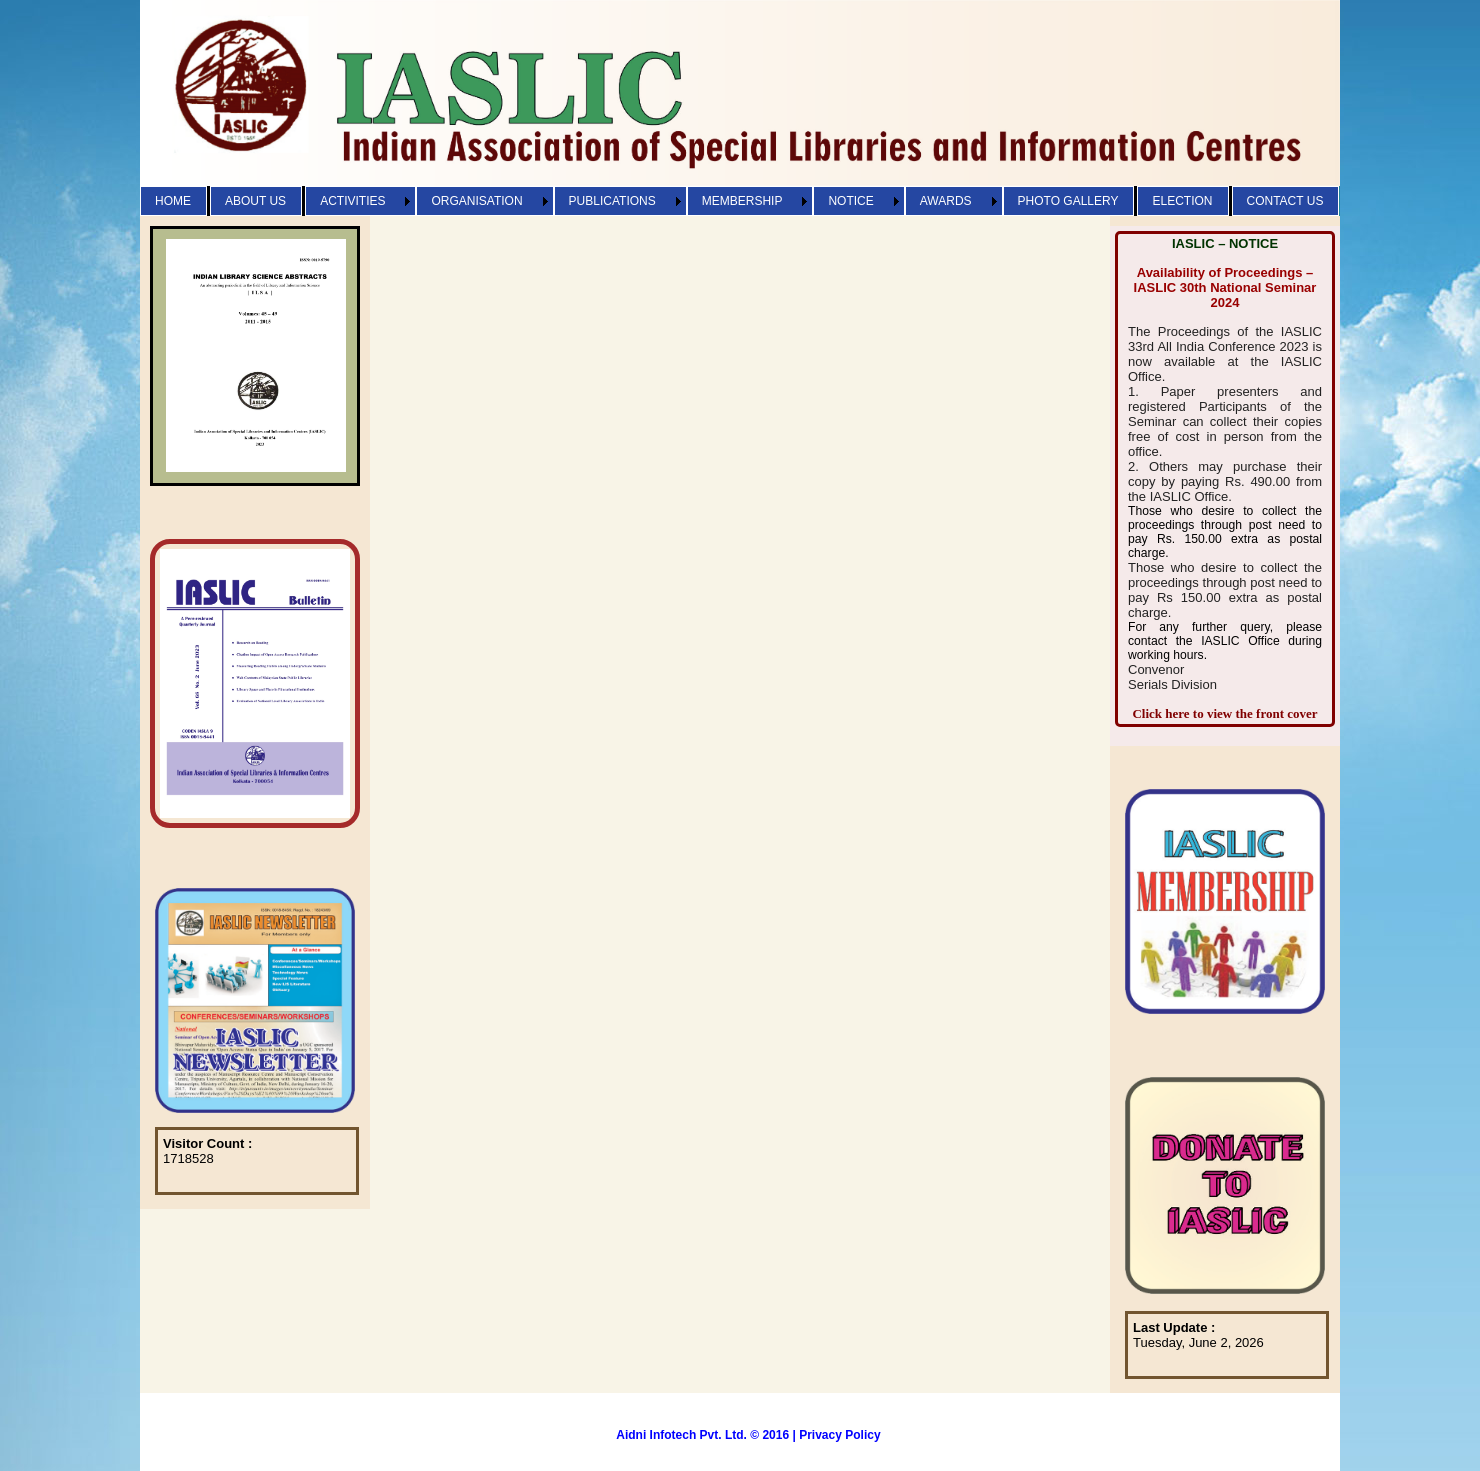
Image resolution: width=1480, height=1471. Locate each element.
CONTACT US (1285, 201)
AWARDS (946, 201)
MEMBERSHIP (742, 201)
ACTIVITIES (352, 201)
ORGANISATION (476, 201)
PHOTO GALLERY (1068, 201)
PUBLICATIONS (612, 201)
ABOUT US (255, 201)
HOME (173, 201)
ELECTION (1182, 201)
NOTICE (850, 201)
